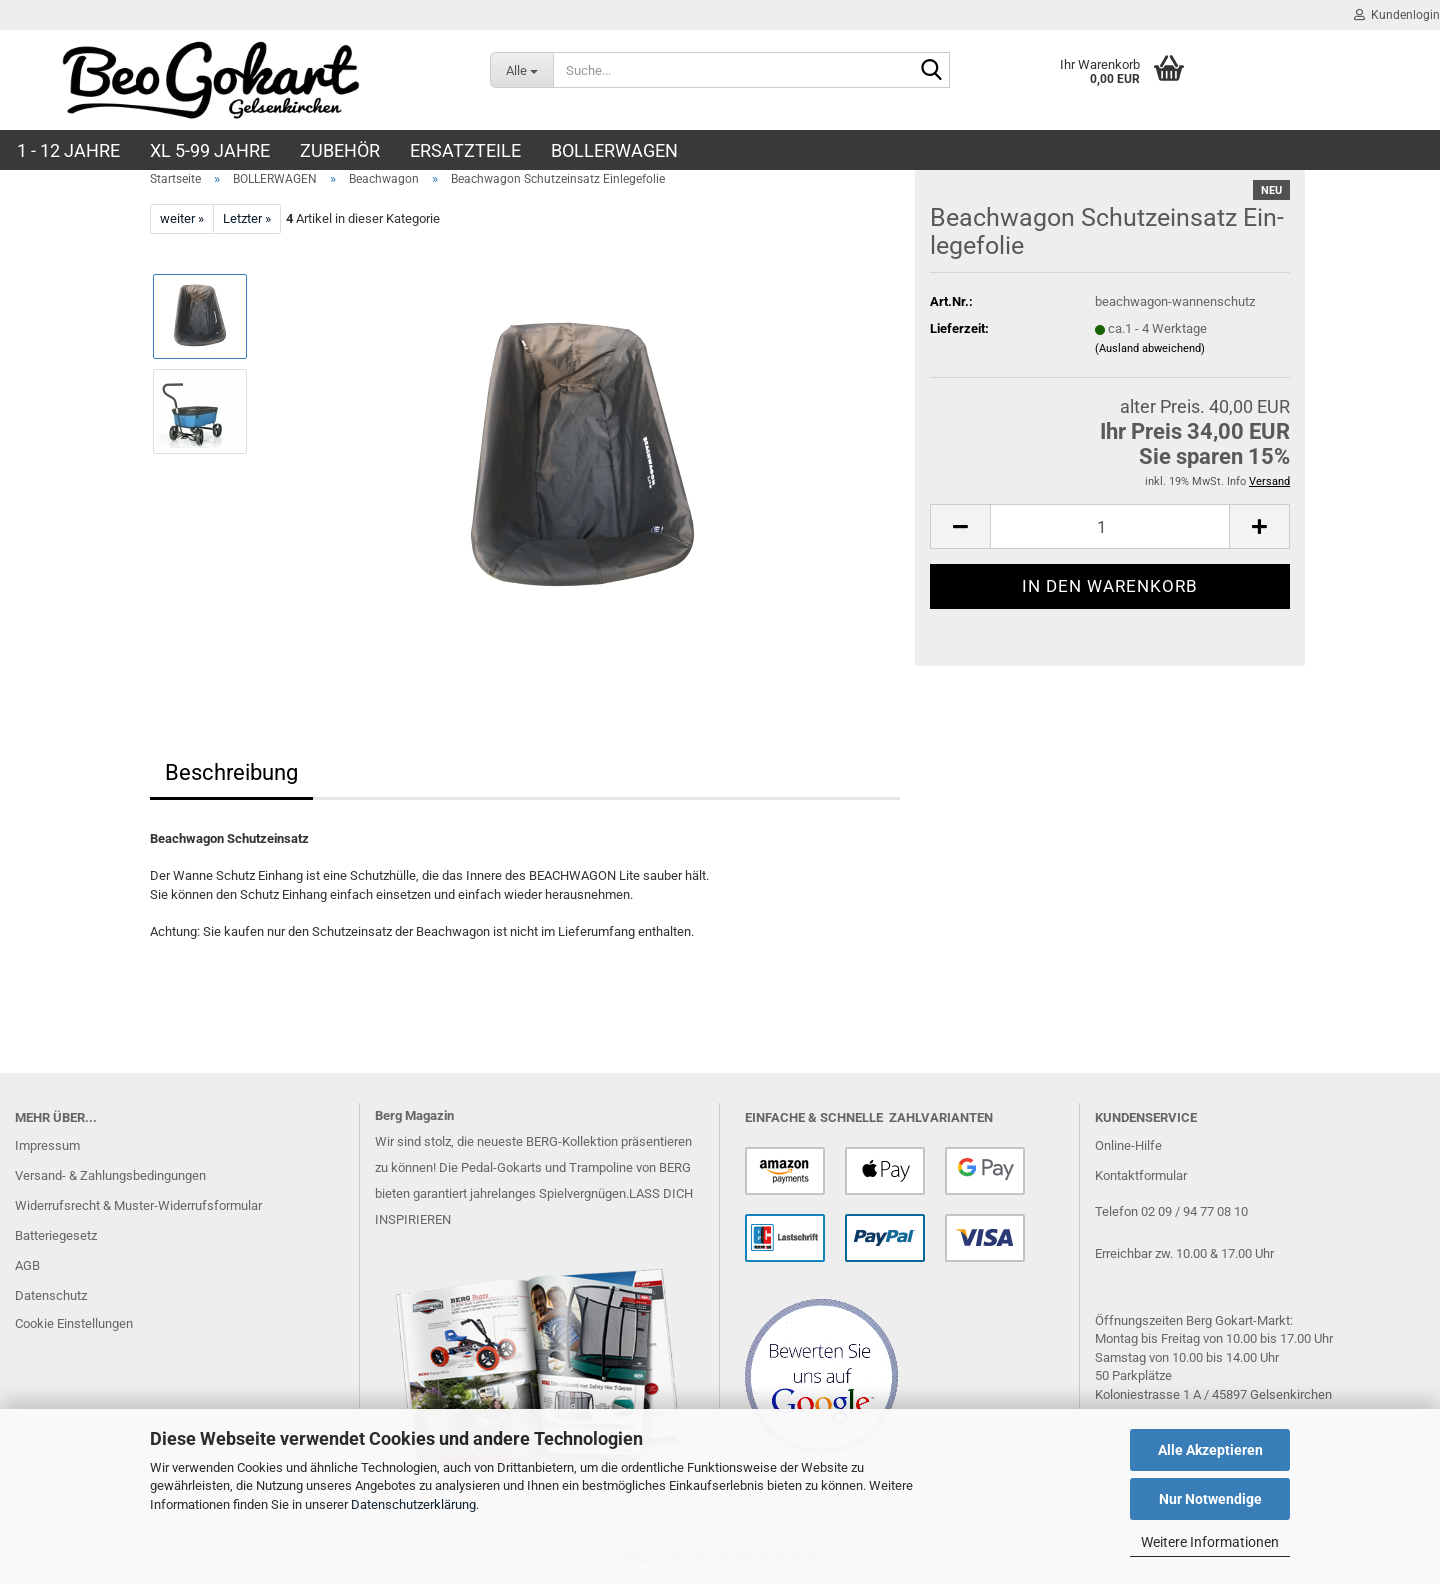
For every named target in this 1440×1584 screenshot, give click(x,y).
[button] (960, 526)
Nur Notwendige (1210, 1499)
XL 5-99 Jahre (210, 150)
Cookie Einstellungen (74, 1323)
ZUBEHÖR (340, 150)
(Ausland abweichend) (1150, 348)
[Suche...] (521, 70)
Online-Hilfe (1128, 1145)
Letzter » (247, 218)
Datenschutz (51, 1295)
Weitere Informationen (1210, 1542)
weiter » (182, 218)
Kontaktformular (1141, 1175)
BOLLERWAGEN (614, 150)
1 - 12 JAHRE (68, 150)
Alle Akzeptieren (1210, 1450)
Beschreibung (231, 772)
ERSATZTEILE (465, 150)
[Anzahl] (1110, 526)
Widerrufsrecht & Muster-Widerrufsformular (138, 1205)
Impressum (47, 1145)
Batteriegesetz (56, 1235)
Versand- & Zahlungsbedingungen (110, 1175)
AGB (27, 1265)
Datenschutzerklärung (413, 1504)
